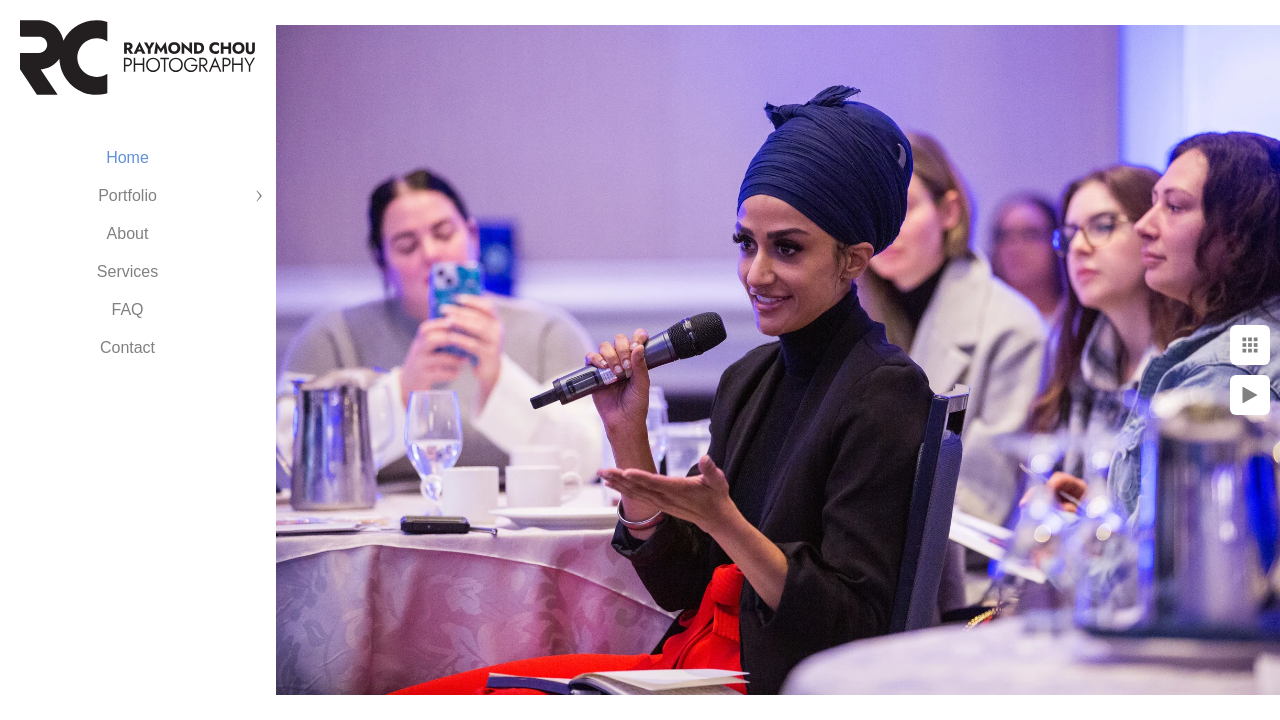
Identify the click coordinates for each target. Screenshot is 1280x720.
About (128, 233)
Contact (127, 347)
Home (127, 157)
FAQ (127, 309)
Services (127, 271)
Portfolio (127, 195)
